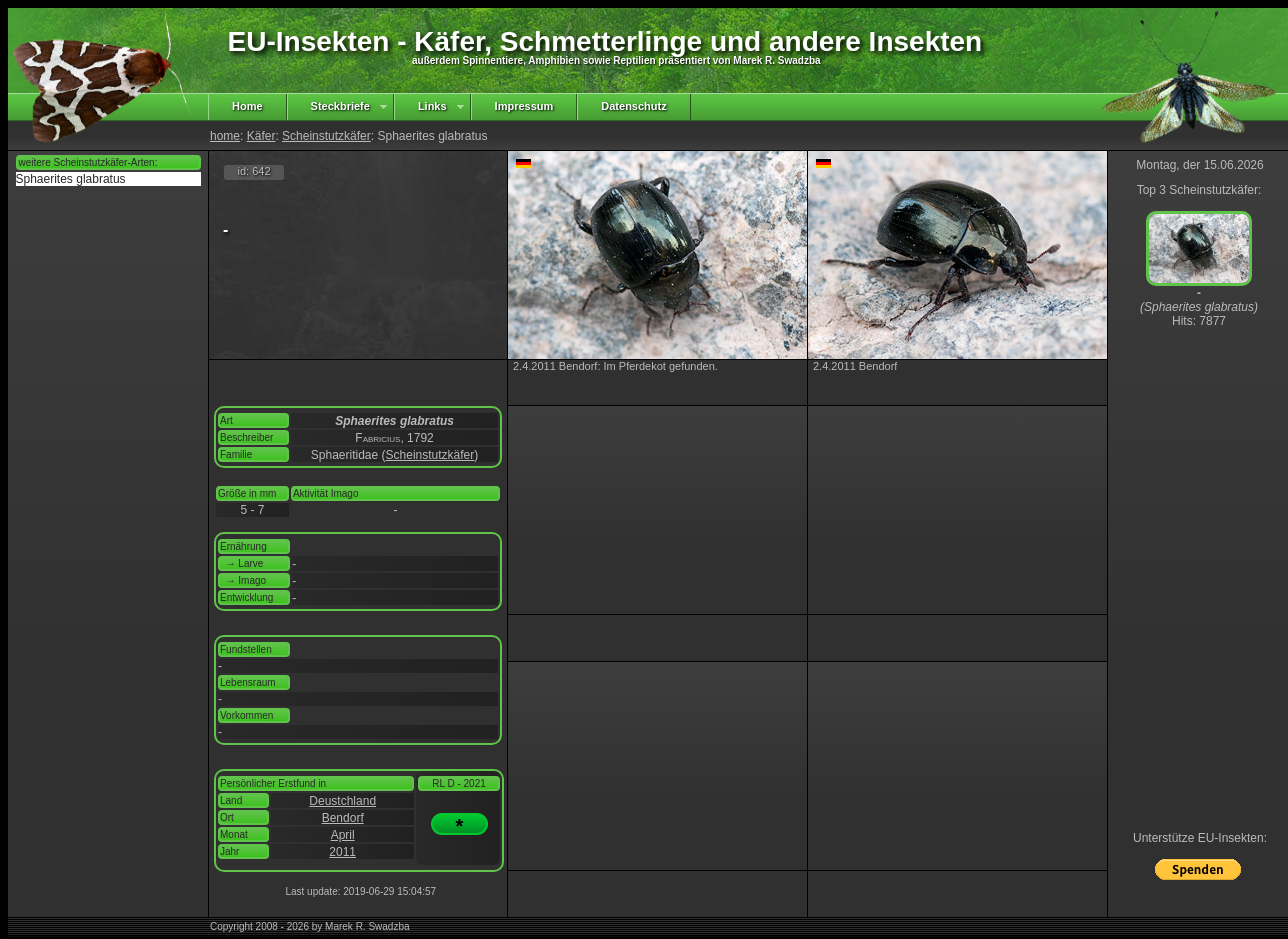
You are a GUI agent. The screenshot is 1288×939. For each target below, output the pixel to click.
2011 (342, 852)
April (343, 835)
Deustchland (342, 801)
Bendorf (343, 818)
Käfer (261, 136)
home (225, 136)
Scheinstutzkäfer (326, 136)
